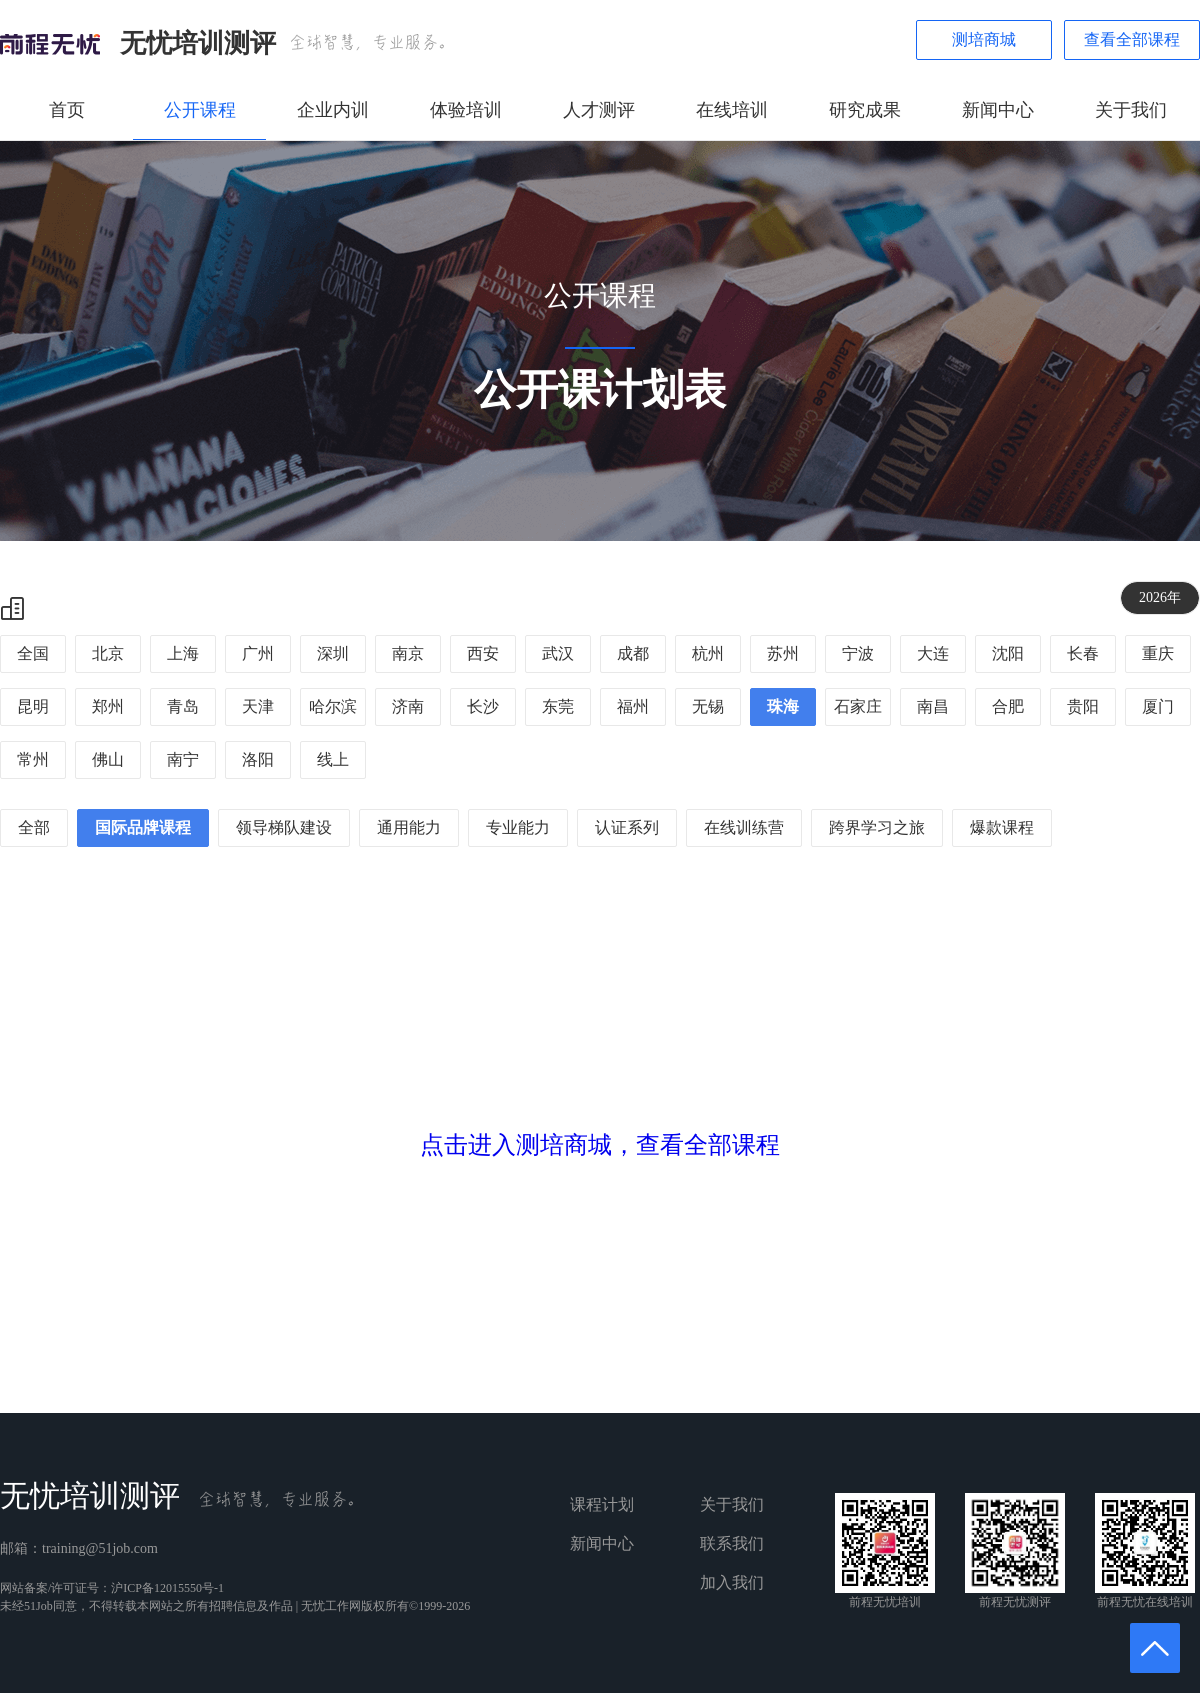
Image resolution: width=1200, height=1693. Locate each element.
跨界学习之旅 (877, 827)
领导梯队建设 (284, 827)
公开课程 (200, 110)
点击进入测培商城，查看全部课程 (600, 1145)
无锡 (708, 706)
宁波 (858, 653)
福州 (633, 706)
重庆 (1158, 653)
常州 (33, 759)
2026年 (1160, 597)
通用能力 (409, 827)
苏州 (783, 653)
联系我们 (732, 1543)
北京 (108, 653)
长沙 (483, 706)
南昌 (933, 706)
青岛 (183, 706)
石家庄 (858, 706)
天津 (258, 706)
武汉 (558, 653)
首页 (67, 110)
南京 (408, 653)
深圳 (333, 653)
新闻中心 (998, 110)
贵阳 (1083, 706)
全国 (33, 653)
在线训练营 (744, 827)
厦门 (1158, 706)
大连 (933, 653)
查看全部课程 (1132, 39)
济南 (408, 706)
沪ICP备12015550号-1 (167, 1588)
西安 (483, 653)
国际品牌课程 (143, 827)
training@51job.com (100, 1548)
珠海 (783, 706)
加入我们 (732, 1582)
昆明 (33, 706)
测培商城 (984, 39)
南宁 (183, 759)
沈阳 (1008, 653)
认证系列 (627, 827)
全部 (34, 827)
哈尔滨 (333, 706)
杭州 (708, 653)
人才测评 (599, 110)
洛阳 (258, 759)
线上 (333, 759)
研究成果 (865, 110)
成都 (633, 653)
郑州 (108, 706)
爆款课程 (1002, 827)
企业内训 (333, 110)
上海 (183, 653)
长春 (1083, 653)
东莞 (558, 706)
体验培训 (466, 110)
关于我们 (1131, 110)
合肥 (1008, 706)
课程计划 (602, 1504)
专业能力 (518, 827)
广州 (258, 653)
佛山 (108, 759)
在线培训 (732, 110)
